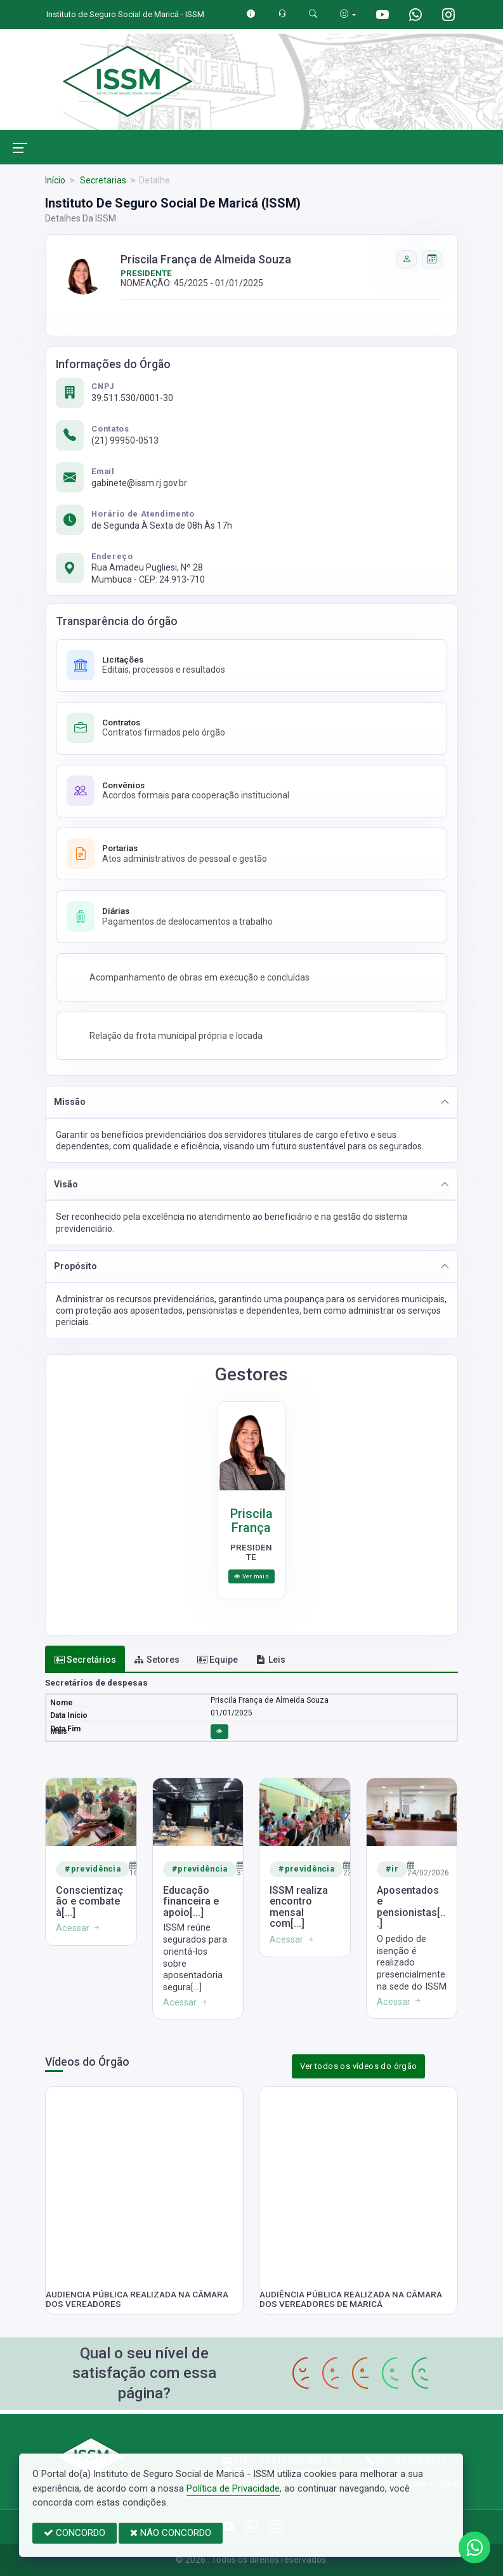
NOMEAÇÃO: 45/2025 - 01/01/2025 (192, 283)
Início (55, 180)
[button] (251, 1102)
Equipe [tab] (217, 1660)
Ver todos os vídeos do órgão (358, 2066)
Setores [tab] (157, 1660)
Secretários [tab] (85, 1660)
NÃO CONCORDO (170, 2533)
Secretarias (102, 180)
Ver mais (251, 1576)
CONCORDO (74, 2533)
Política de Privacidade (233, 2488)
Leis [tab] (270, 1660)
